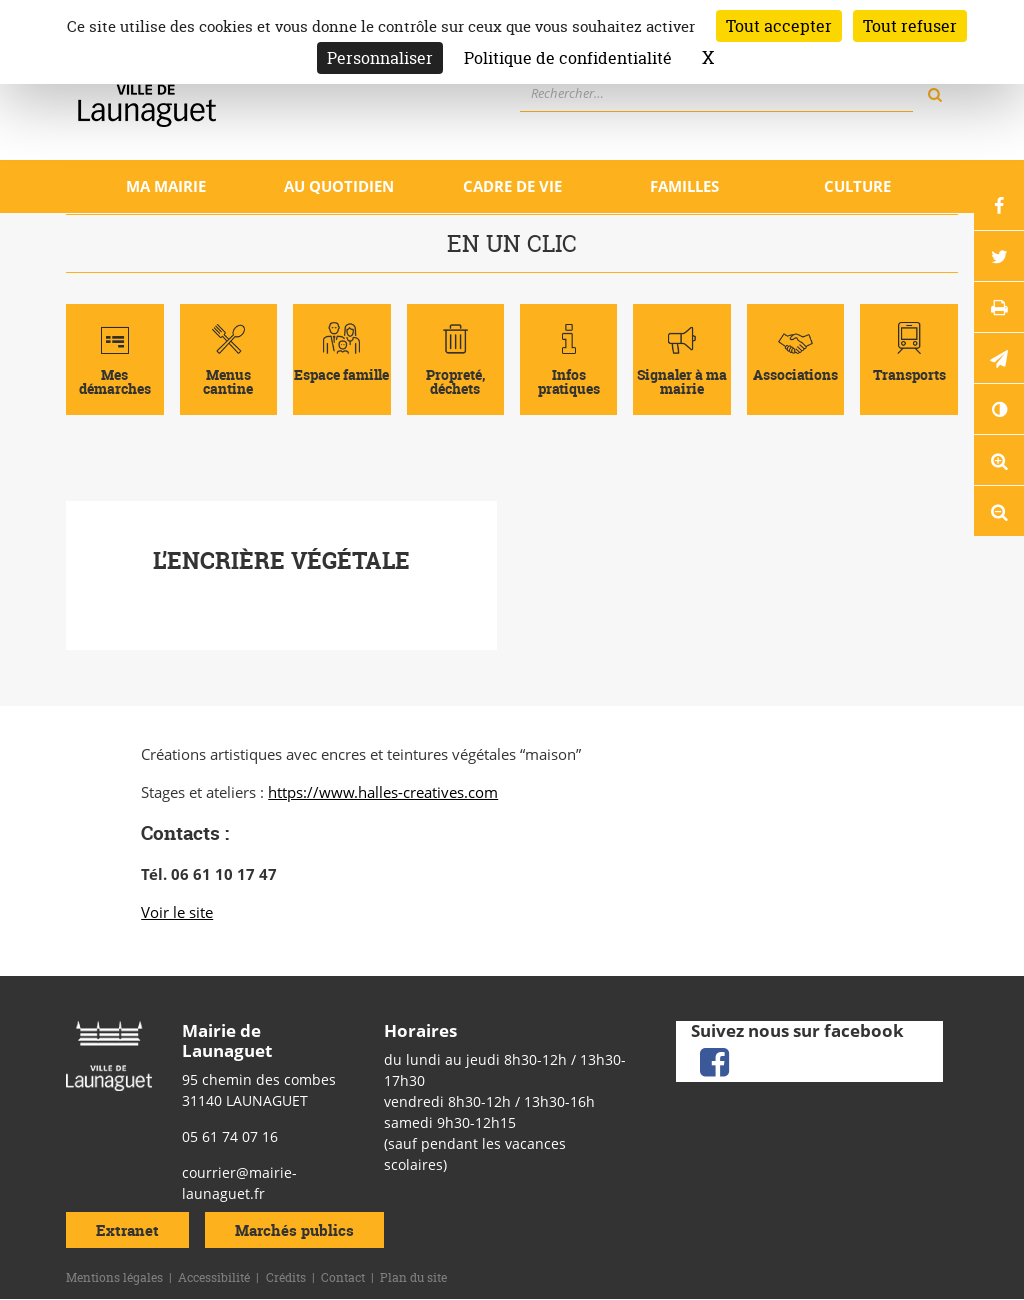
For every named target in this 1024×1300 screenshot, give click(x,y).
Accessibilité (214, 1277)
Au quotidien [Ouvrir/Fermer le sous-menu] (339, 186)
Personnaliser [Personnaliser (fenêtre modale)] (380, 58)
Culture (857, 186)
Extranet (127, 1229)
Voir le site (177, 912)
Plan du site (413, 1277)
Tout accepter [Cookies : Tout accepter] (779, 26)
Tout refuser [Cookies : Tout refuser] (910, 26)
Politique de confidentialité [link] (568, 58)
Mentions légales (114, 1277)
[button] (999, 358)
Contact (343, 1277)
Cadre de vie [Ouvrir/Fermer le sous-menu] (512, 186)
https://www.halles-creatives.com (383, 792)
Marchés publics (294, 1229)
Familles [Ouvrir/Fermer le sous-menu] (684, 186)
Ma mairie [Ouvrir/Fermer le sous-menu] (166, 186)
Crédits (286, 1277)
